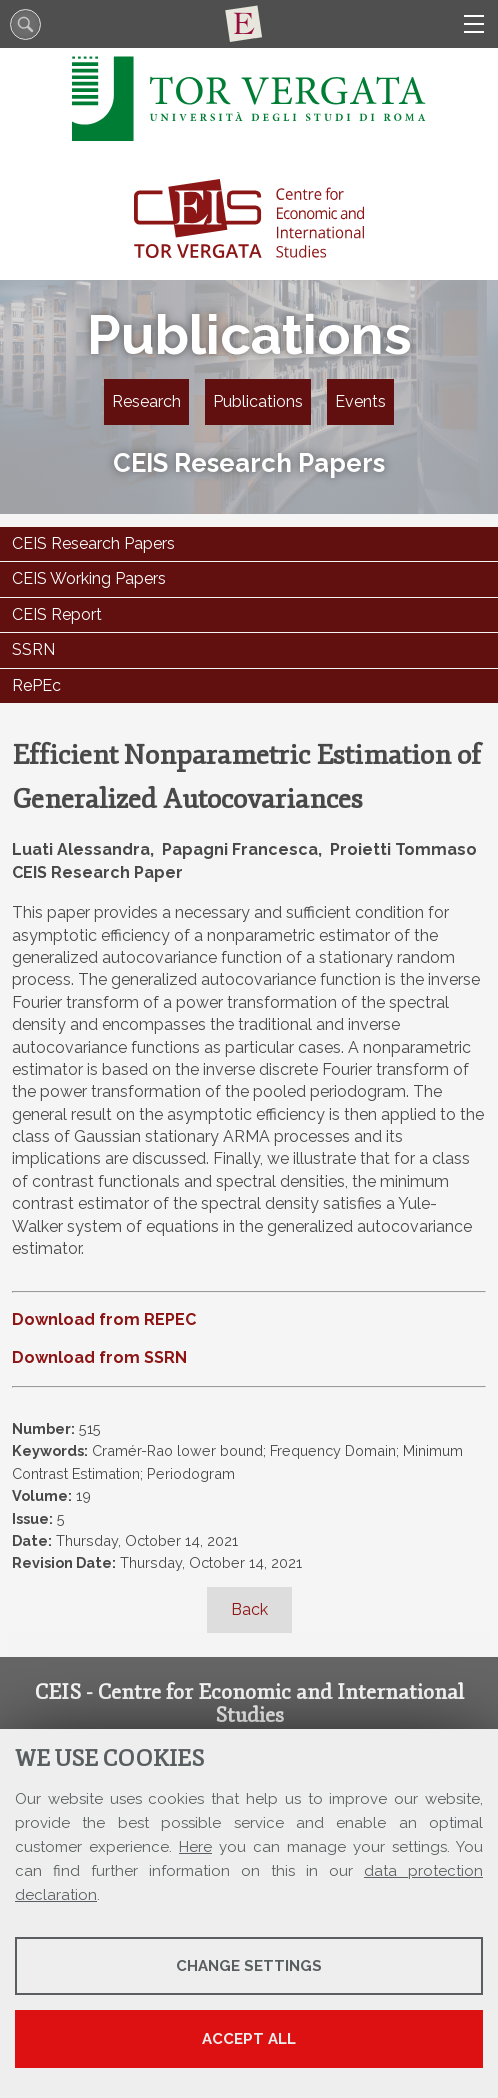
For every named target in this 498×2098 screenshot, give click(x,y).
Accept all (249, 2039)
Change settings (249, 1966)
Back (249, 1609)
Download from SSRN (99, 1357)
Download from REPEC (104, 1319)
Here (195, 1847)
